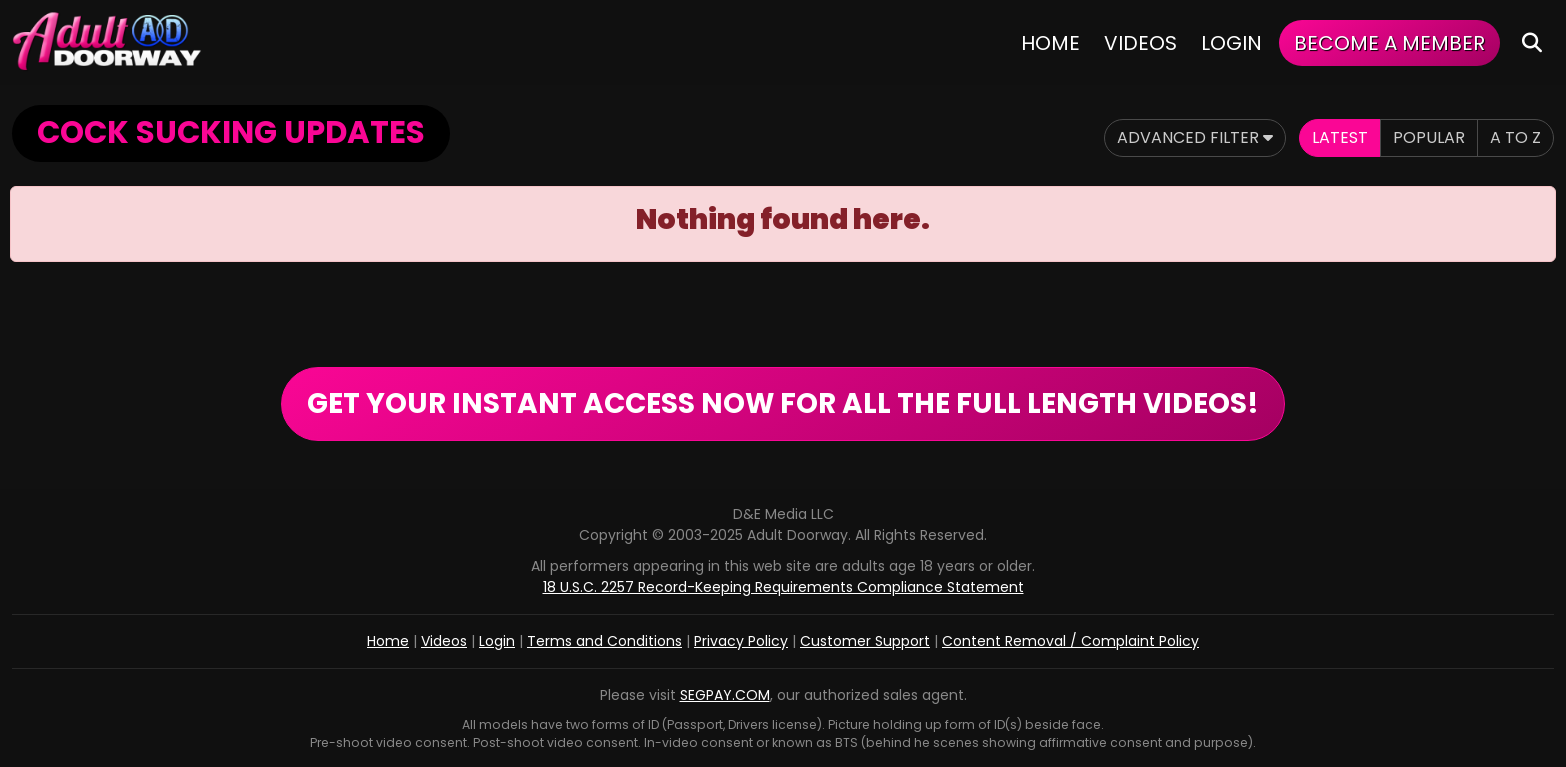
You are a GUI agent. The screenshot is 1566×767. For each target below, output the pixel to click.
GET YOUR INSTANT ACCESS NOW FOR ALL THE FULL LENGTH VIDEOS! (783, 403)
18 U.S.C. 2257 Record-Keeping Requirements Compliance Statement (783, 587)
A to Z (1515, 137)
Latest (1340, 137)
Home (1050, 43)
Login (1231, 43)
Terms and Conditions (604, 641)
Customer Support (865, 641)
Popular (1429, 137)
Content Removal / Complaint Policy (1070, 641)
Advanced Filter (1195, 137)
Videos (1140, 43)
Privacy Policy (741, 641)
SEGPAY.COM (725, 695)
